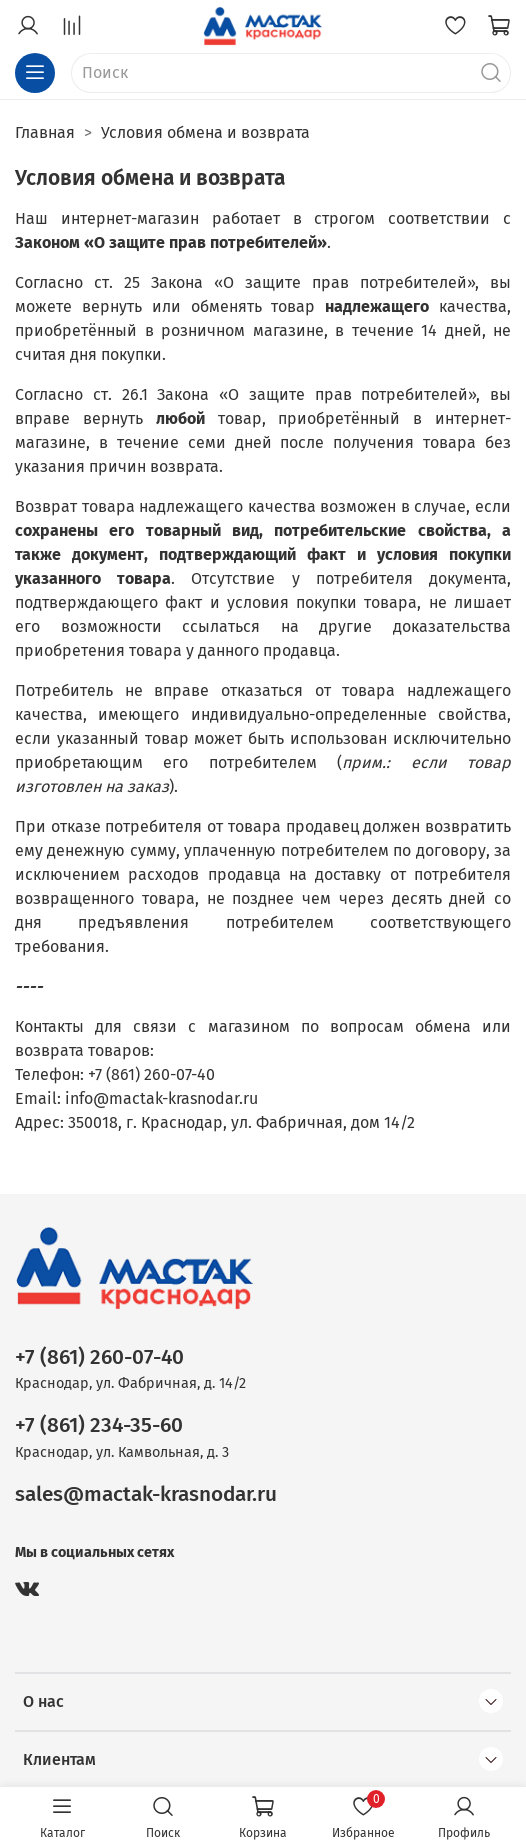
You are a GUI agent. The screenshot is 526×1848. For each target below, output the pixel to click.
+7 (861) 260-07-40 (99, 1357)
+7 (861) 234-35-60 (99, 1425)
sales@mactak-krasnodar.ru (146, 1494)
